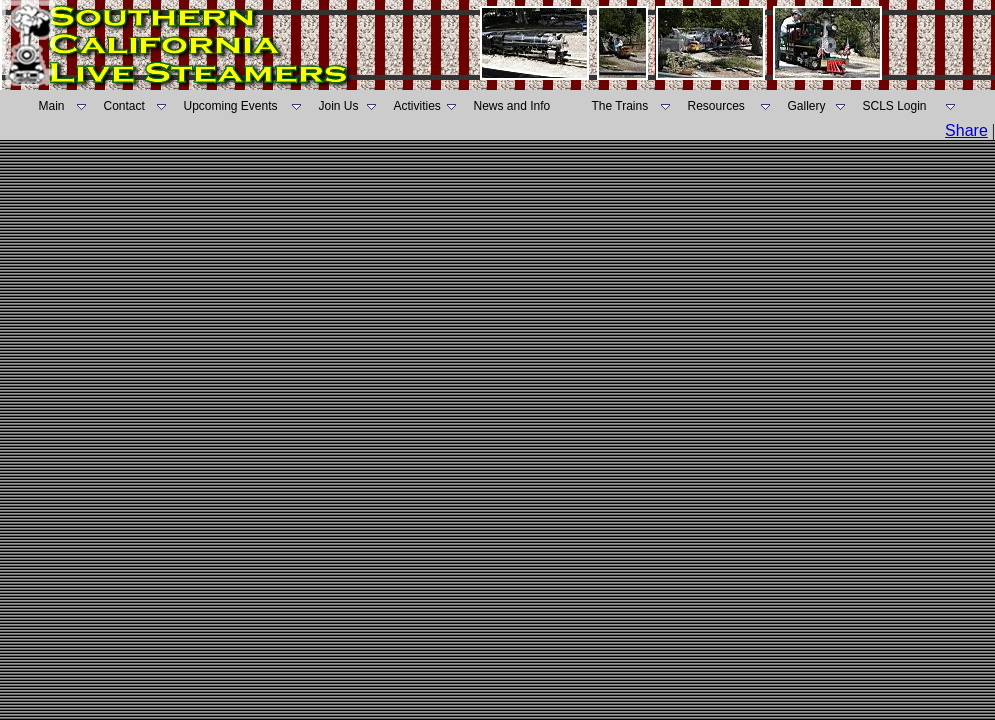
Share (966, 130)
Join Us (339, 106)
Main (52, 106)
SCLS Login (895, 106)
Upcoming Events (231, 106)
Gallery (807, 106)
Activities (417, 106)
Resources (716, 106)
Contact (124, 106)
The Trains (620, 106)
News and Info (512, 106)
